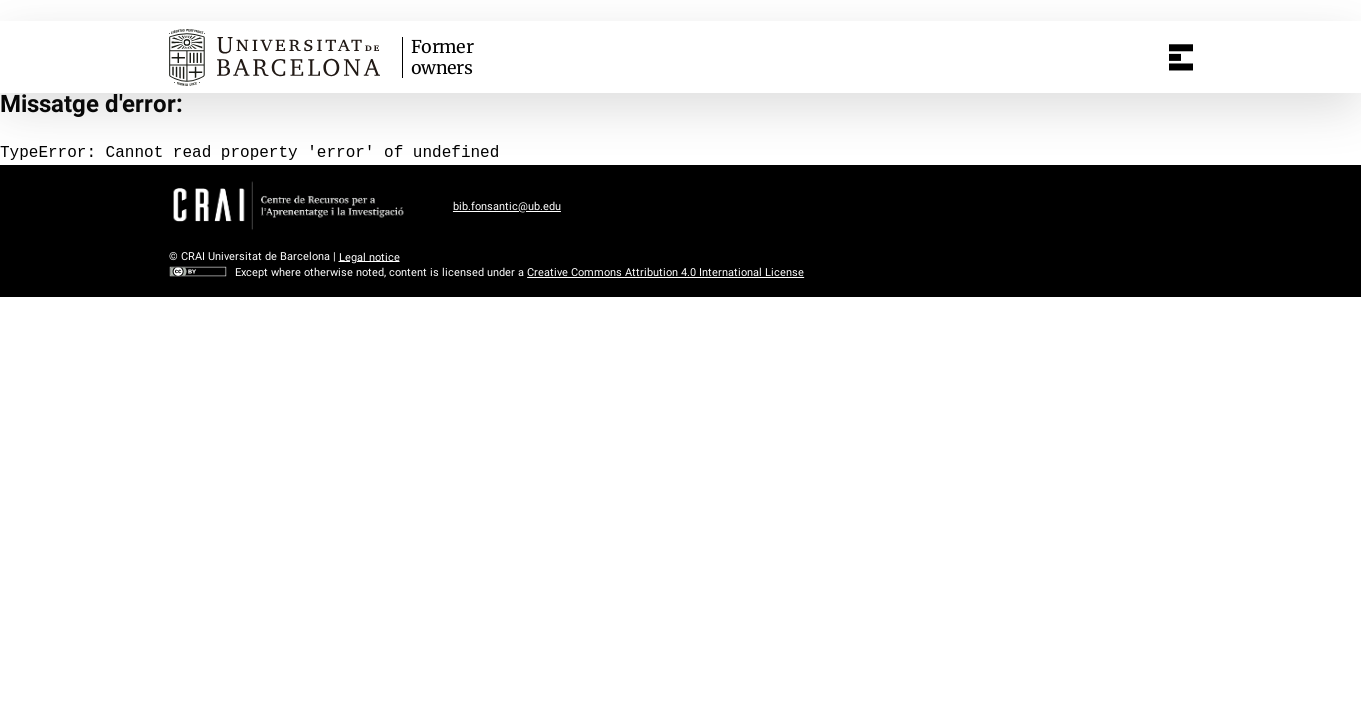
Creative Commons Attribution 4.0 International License (665, 272)
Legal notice (369, 256)
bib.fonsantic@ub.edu (507, 206)
